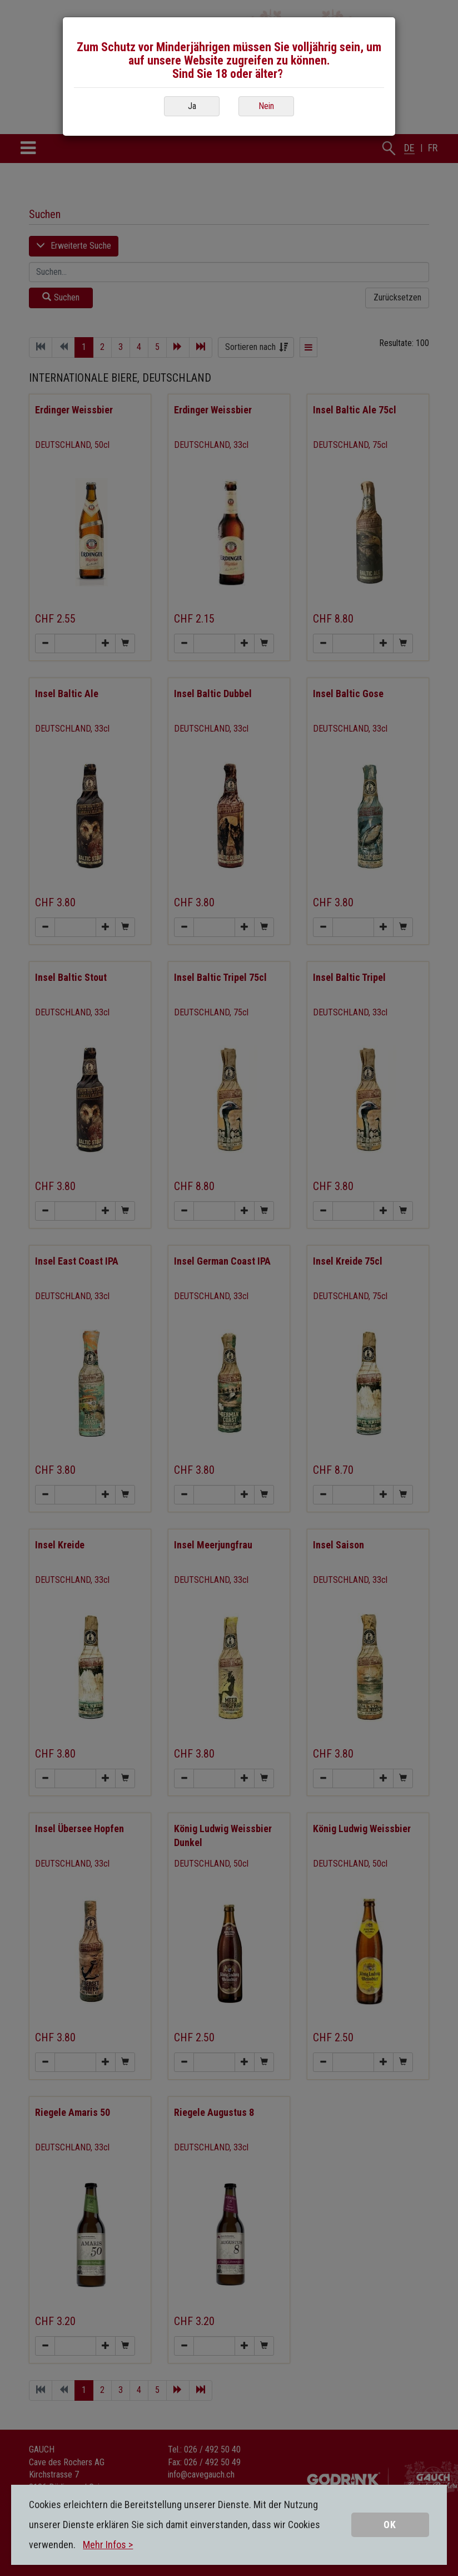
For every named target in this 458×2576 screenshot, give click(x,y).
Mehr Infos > (108, 2544)
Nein (266, 106)
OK (390, 2524)
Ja (192, 106)
